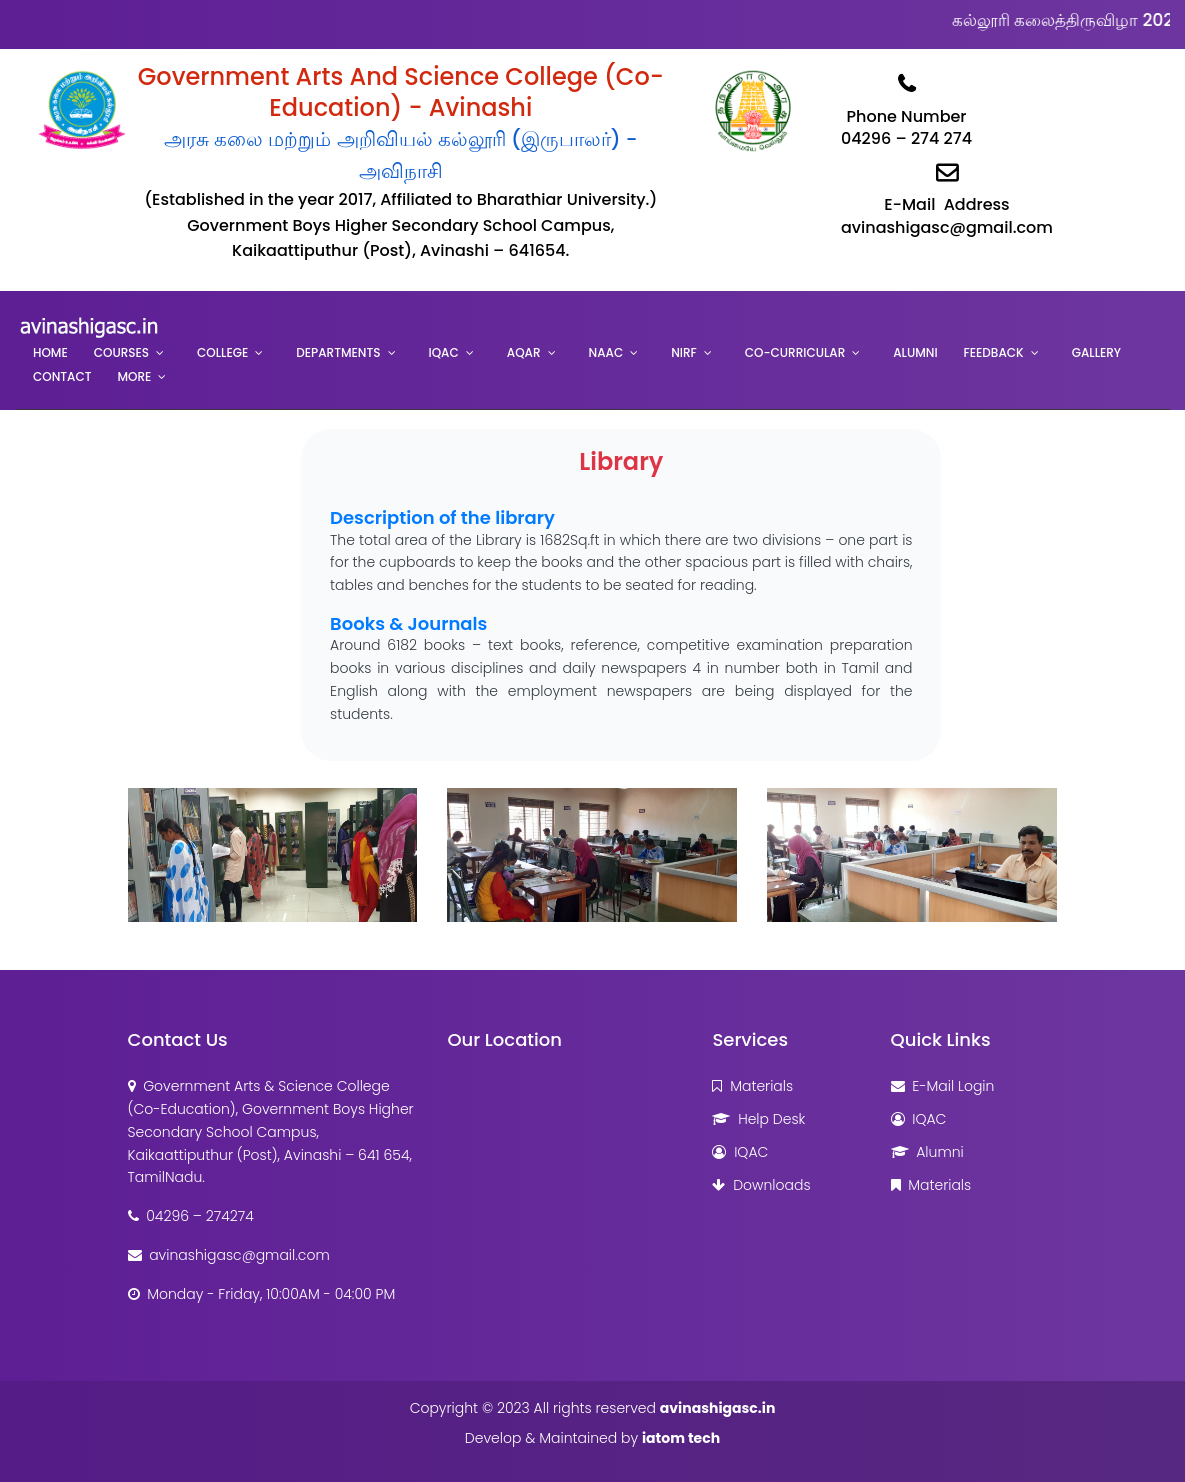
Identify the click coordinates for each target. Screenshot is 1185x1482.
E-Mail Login (943, 1086)
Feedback (994, 352)
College (222, 352)
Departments (338, 352)
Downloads (761, 1185)
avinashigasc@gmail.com (229, 1255)
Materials (752, 1086)
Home (50, 352)
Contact (62, 376)
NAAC (606, 352)
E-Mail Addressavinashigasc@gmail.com (947, 194)
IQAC (444, 352)
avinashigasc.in (718, 1408)
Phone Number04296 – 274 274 (906, 106)
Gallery (1096, 352)
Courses (121, 352)
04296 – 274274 (191, 1216)
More (135, 376)
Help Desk (758, 1119)
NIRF (684, 352)
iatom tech (681, 1438)
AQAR (524, 352)
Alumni (915, 352)
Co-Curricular (795, 352)
